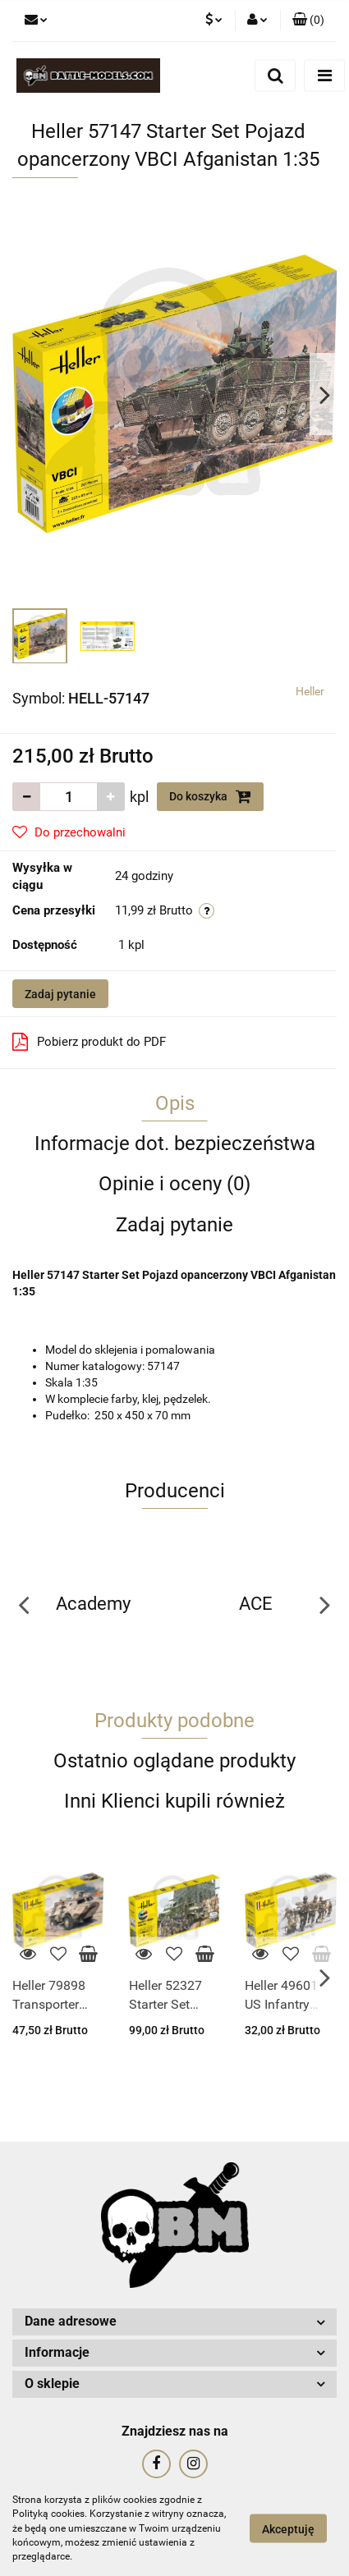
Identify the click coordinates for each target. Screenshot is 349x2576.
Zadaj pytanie (60, 994)
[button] (308, 20)
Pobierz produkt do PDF (89, 1042)
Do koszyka (210, 796)
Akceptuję (288, 2529)
